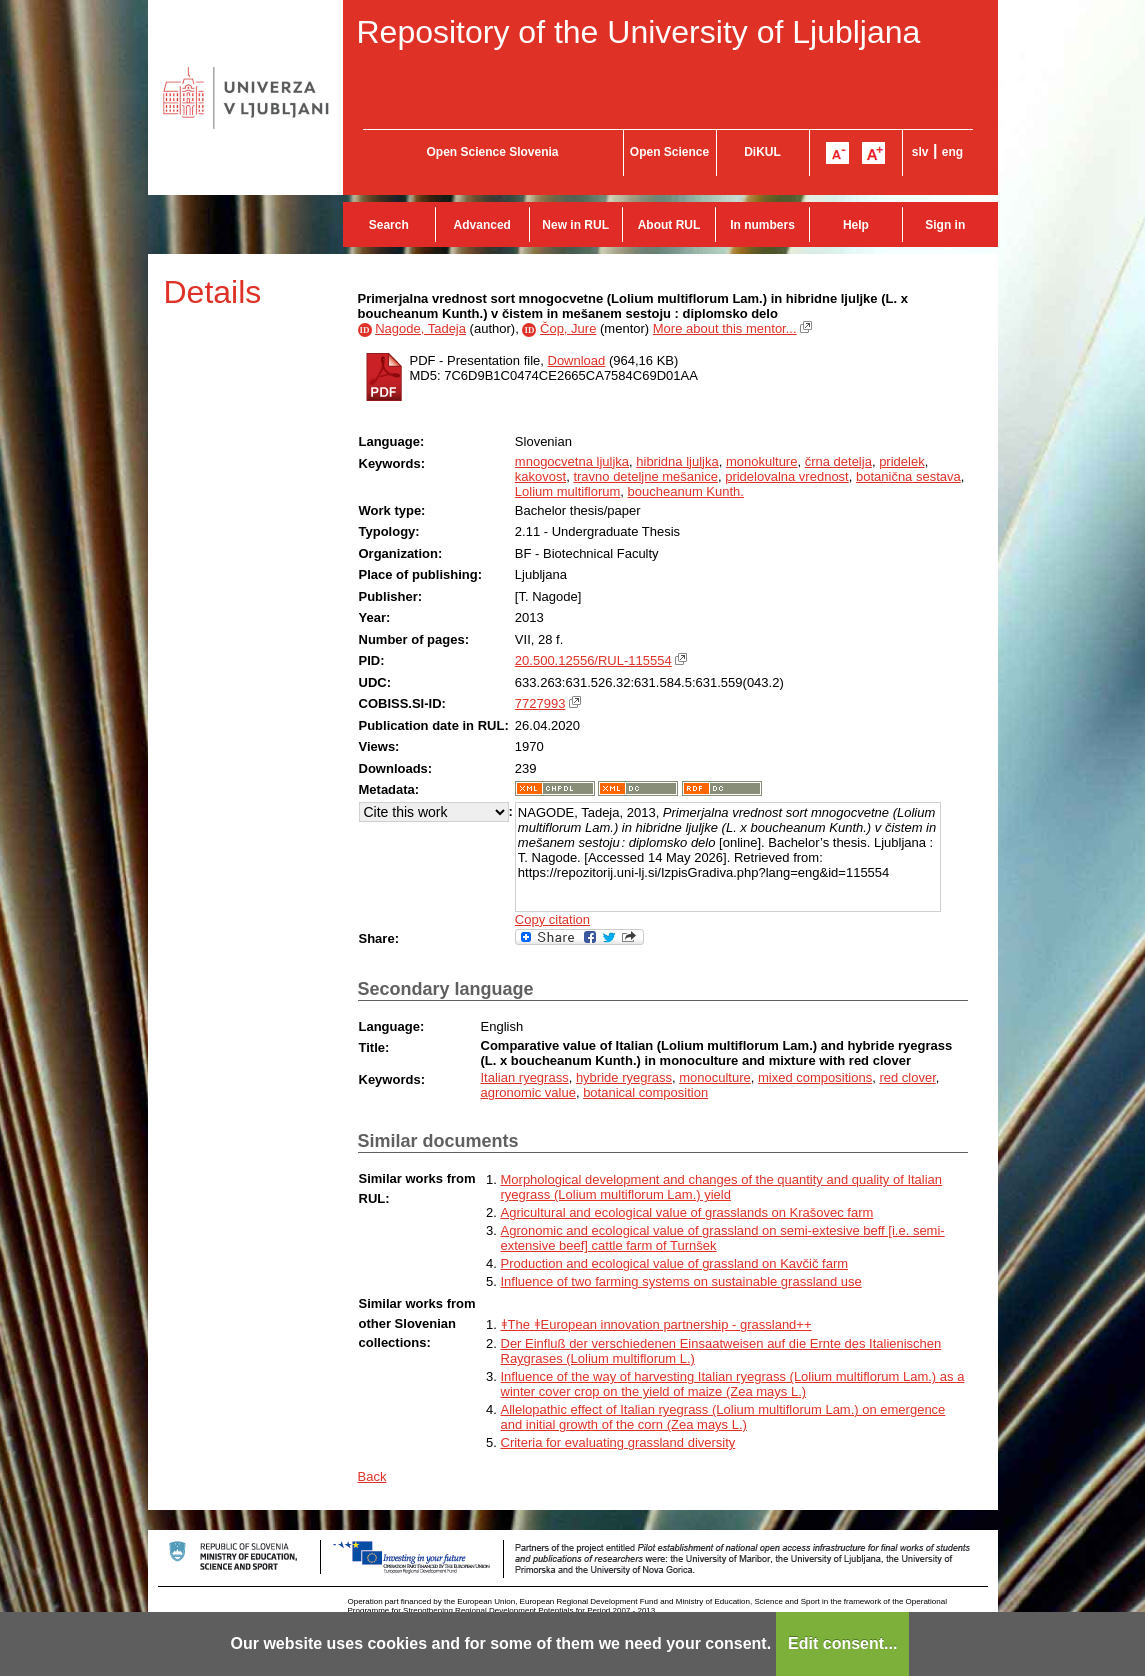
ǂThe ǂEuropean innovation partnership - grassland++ (656, 1324)
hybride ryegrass (624, 1077)
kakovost (540, 476)
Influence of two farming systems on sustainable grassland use (681, 1281)
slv (920, 152)
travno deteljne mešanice (645, 476)
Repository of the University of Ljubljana (639, 32)
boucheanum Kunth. (686, 491)
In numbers (762, 225)
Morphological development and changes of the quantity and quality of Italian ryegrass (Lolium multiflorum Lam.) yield (722, 1187)
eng (952, 152)
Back (372, 1476)
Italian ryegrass (525, 1077)
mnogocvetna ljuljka (572, 461)
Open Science (669, 152)
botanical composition (645, 1092)
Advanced (482, 225)
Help (856, 225)
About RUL (669, 225)
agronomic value (528, 1092)
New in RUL (575, 225)
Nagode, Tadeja (420, 328)
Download (577, 360)
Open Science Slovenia (492, 152)
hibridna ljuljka (677, 461)
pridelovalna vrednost (787, 476)
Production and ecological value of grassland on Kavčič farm (675, 1263)
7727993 (540, 703)
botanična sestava (908, 476)
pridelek (902, 461)
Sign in (945, 225)
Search (389, 225)
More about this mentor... (725, 328)
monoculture (715, 1077)
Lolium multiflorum (567, 491)
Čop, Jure (568, 328)
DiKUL (762, 152)
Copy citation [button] (552, 919)
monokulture (762, 461)
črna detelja (838, 461)
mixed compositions (815, 1077)
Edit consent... (842, 1643)
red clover (907, 1077)
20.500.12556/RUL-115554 (593, 660)
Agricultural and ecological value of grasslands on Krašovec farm (687, 1212)
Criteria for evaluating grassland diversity (618, 1442)
